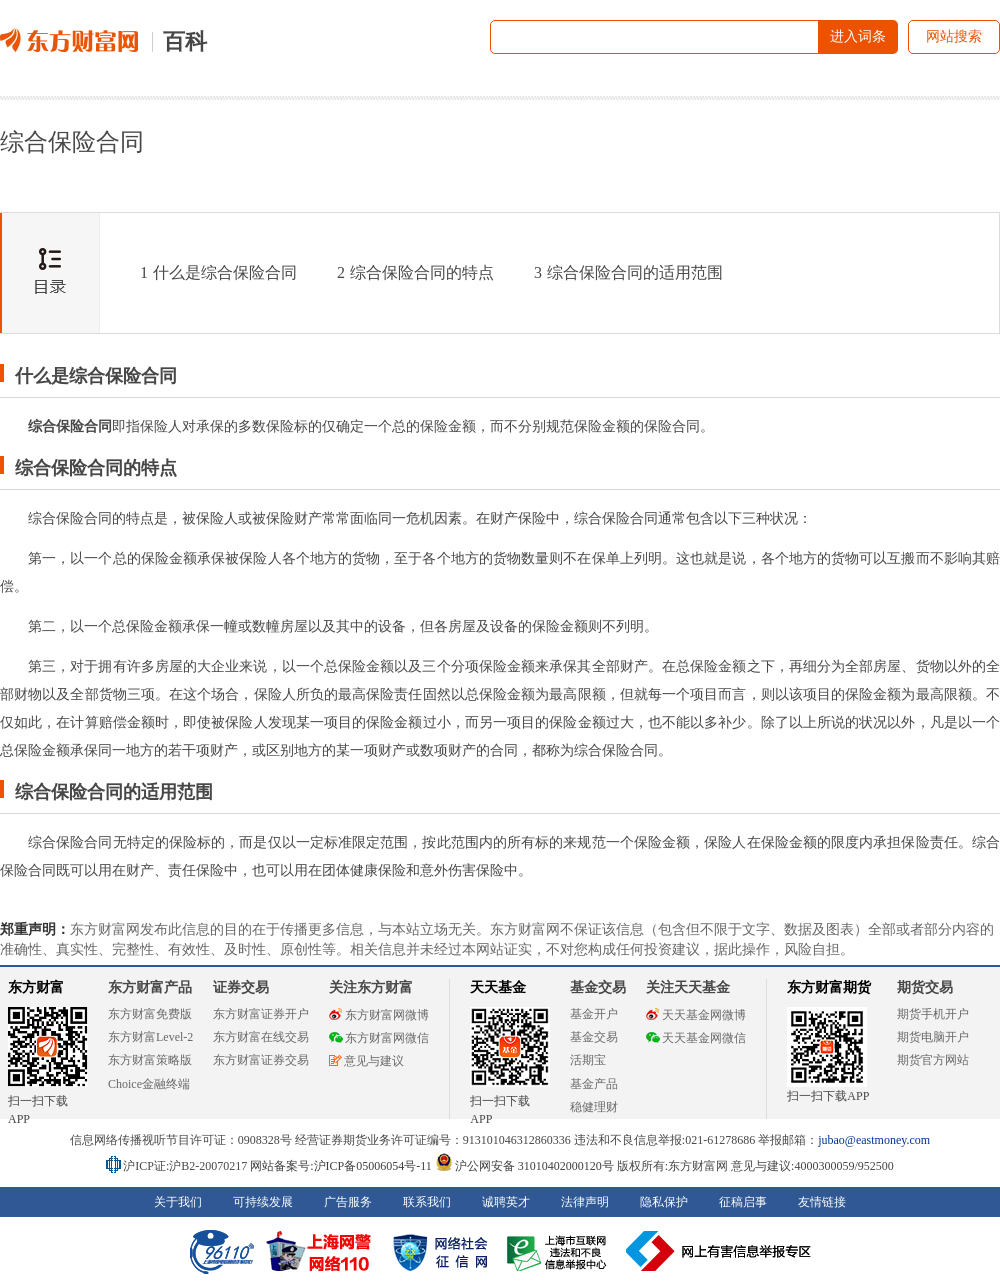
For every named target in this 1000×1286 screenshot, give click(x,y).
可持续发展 (263, 1202)
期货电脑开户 (933, 1037)
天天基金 (498, 987)
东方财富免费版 (150, 1014)
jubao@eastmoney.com (874, 1140)
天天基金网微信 (696, 1038)
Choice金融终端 (149, 1084)
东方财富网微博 (379, 1015)
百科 (185, 41)
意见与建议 (366, 1061)
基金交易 (594, 1037)
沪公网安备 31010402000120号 (524, 1166)
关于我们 (178, 1202)
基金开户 (594, 1014)
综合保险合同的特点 (415, 272)
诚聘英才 (506, 1202)
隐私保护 (664, 1202)
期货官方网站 (933, 1060)
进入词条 (858, 36)
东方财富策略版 (150, 1060)
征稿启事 (743, 1202)
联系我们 (427, 1202)
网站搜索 (954, 36)
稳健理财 (594, 1107)
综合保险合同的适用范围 (628, 272)
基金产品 (594, 1084)
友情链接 (822, 1202)
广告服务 (348, 1202)
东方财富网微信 (379, 1038)
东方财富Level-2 (150, 1037)
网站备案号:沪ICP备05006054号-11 (342, 1166)
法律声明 (585, 1202)
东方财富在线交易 (261, 1037)
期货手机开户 (933, 1014)
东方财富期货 (829, 987)
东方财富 (36, 987)
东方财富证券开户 (261, 1014)
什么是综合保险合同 (218, 272)
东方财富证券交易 (261, 1060)
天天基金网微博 (696, 1015)
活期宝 (588, 1060)
